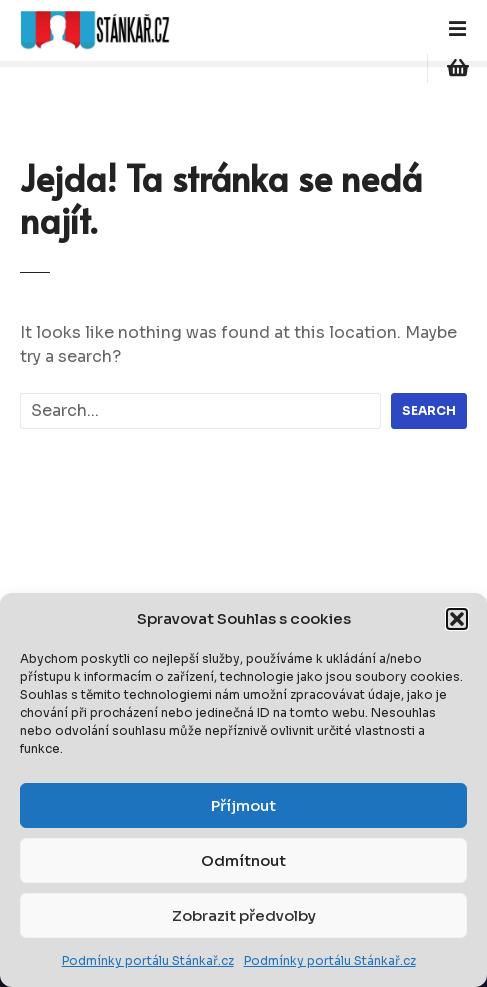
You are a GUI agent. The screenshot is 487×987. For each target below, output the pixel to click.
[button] (457, 619)
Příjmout (243, 805)
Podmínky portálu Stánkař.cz (148, 960)
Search (429, 410)
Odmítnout (243, 860)
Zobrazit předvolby (244, 915)
